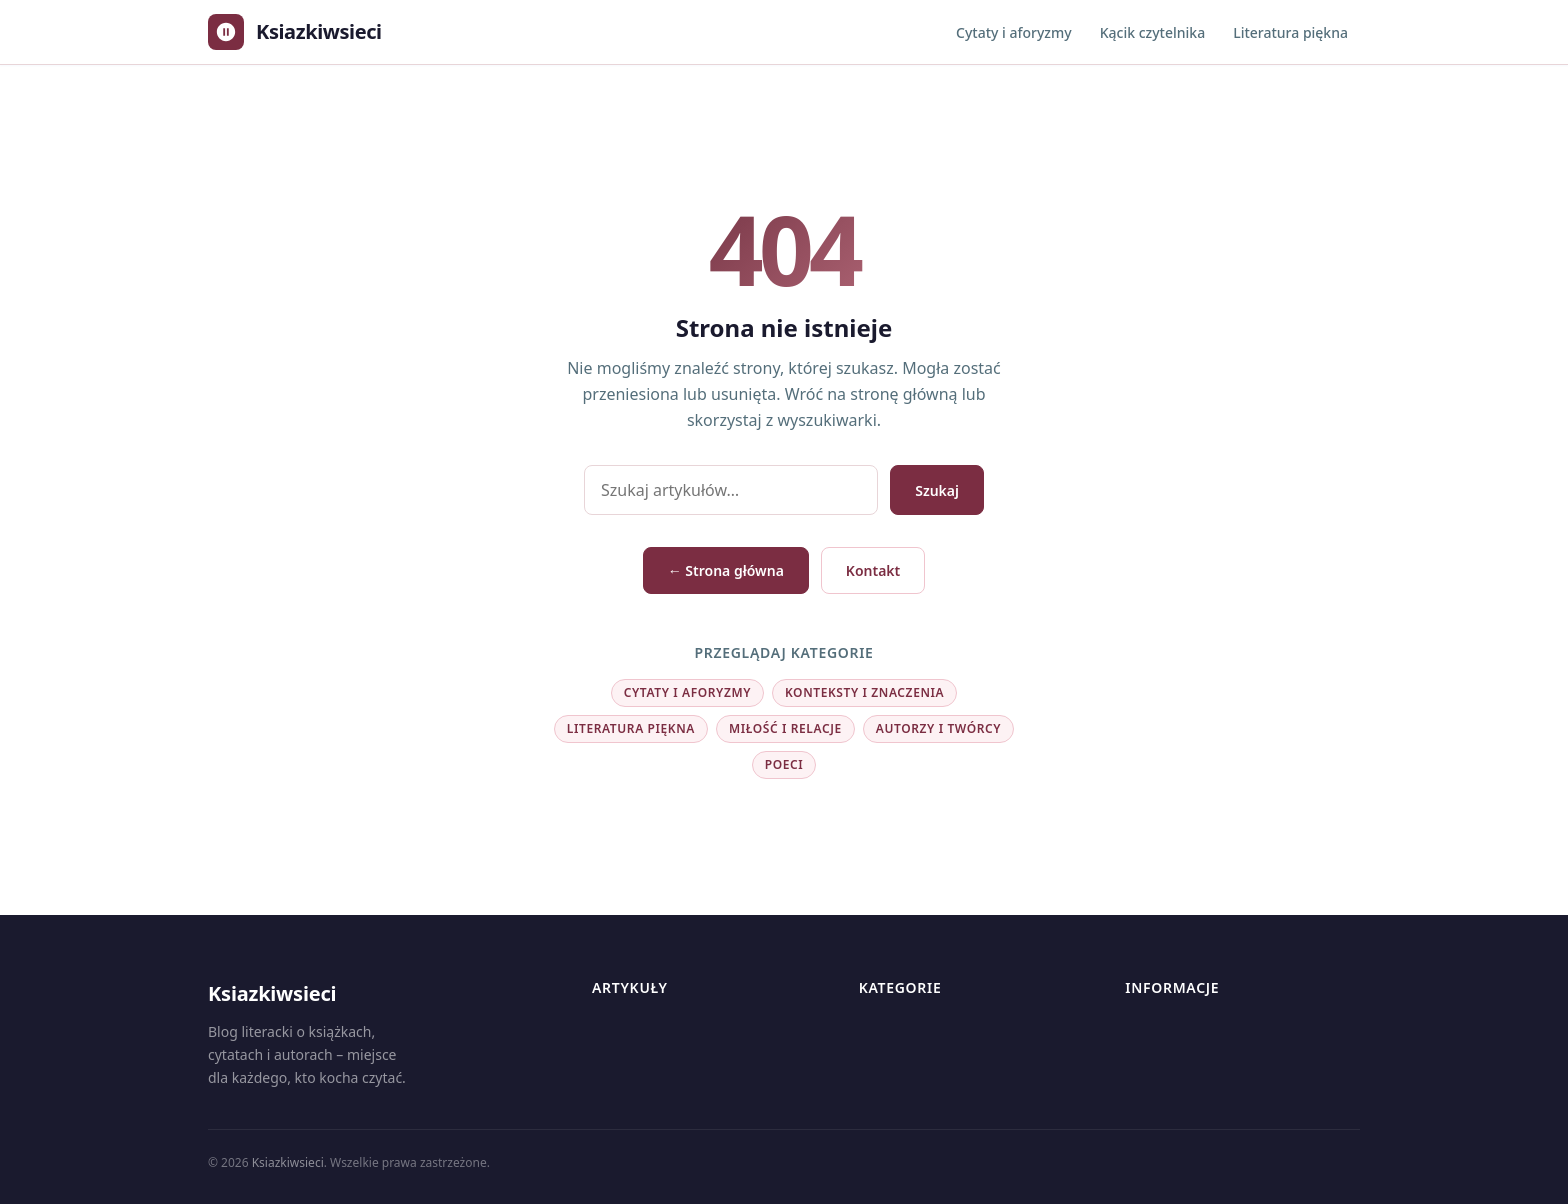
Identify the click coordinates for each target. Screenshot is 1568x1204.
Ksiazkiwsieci (288, 1162)
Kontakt (873, 570)
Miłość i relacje (785, 728)
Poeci (784, 764)
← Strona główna (726, 570)
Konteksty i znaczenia (864, 692)
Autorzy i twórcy (938, 728)
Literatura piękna (1290, 32)
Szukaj (937, 490)
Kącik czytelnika (1153, 32)
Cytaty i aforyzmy (1014, 32)
